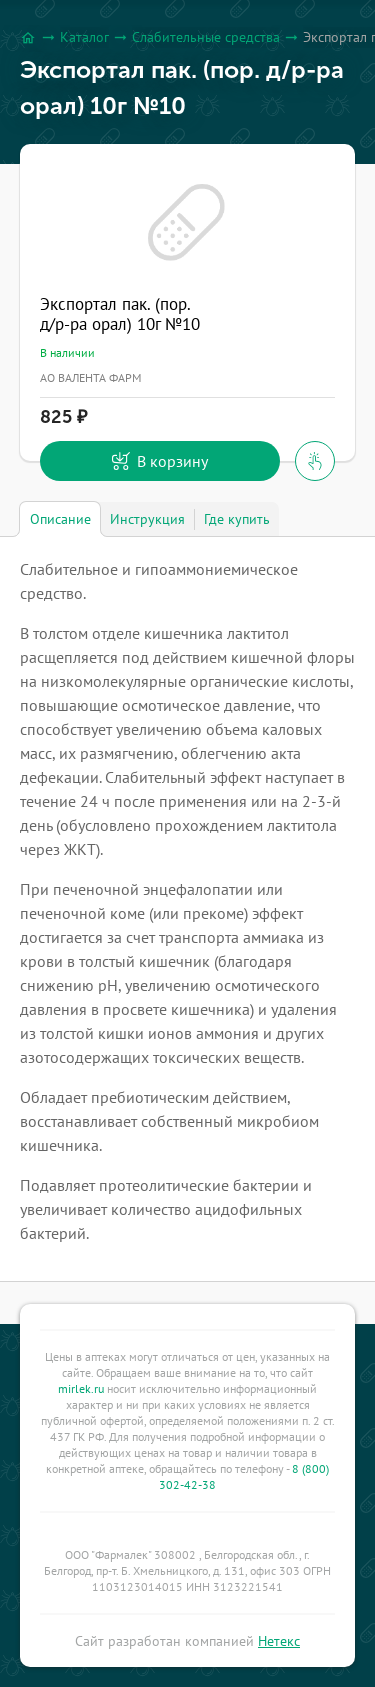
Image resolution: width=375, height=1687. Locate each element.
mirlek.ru (81, 1388)
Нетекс (279, 1641)
